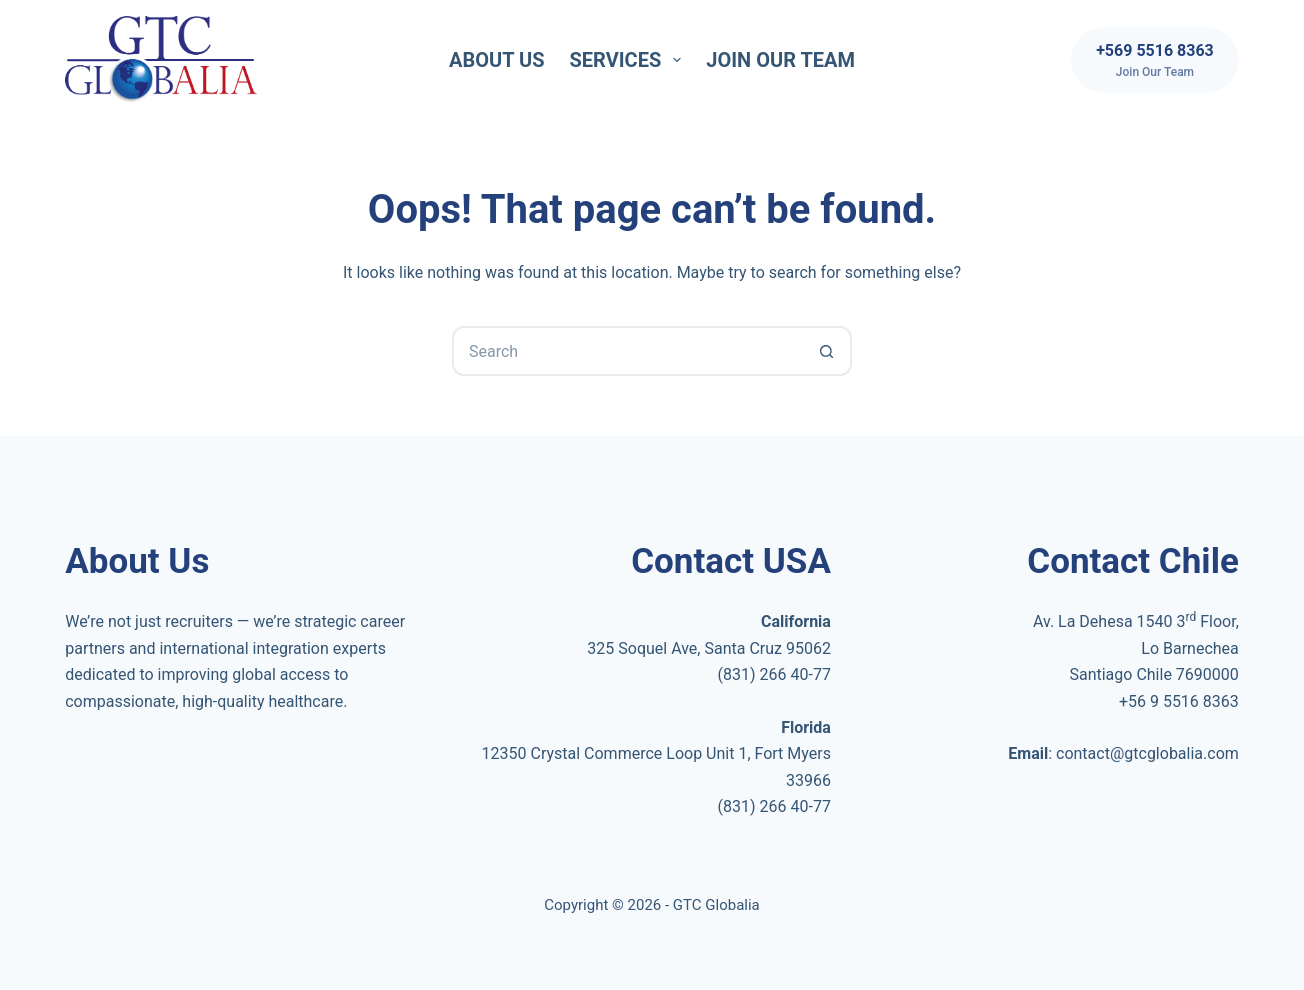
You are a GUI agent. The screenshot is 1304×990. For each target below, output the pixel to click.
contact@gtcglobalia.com (1147, 753)
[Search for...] (627, 351)
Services (630, 60)
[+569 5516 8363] (1155, 60)
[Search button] (827, 351)
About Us (497, 60)
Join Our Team (780, 60)
